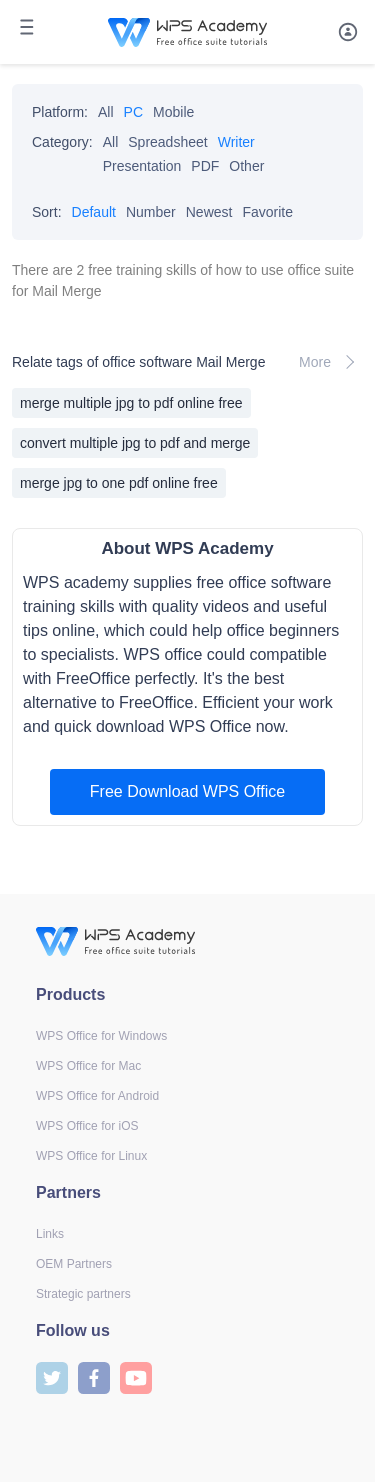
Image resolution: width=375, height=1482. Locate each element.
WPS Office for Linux (91, 1156)
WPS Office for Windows (101, 1036)
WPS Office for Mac (88, 1066)
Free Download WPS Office (187, 791)
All (106, 112)
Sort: (47, 212)
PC (133, 112)
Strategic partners (83, 1294)
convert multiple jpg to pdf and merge (135, 443)
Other (246, 166)
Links (50, 1234)
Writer (236, 142)
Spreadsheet (167, 142)
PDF (205, 166)
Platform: (60, 112)
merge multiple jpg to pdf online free (131, 403)
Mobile (173, 112)
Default (94, 212)
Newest (209, 212)
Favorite (267, 212)
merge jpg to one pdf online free (119, 483)
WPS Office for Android (97, 1096)
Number (151, 212)
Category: (62, 142)
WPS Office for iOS (87, 1126)
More (331, 362)
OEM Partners (74, 1264)
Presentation (142, 166)
